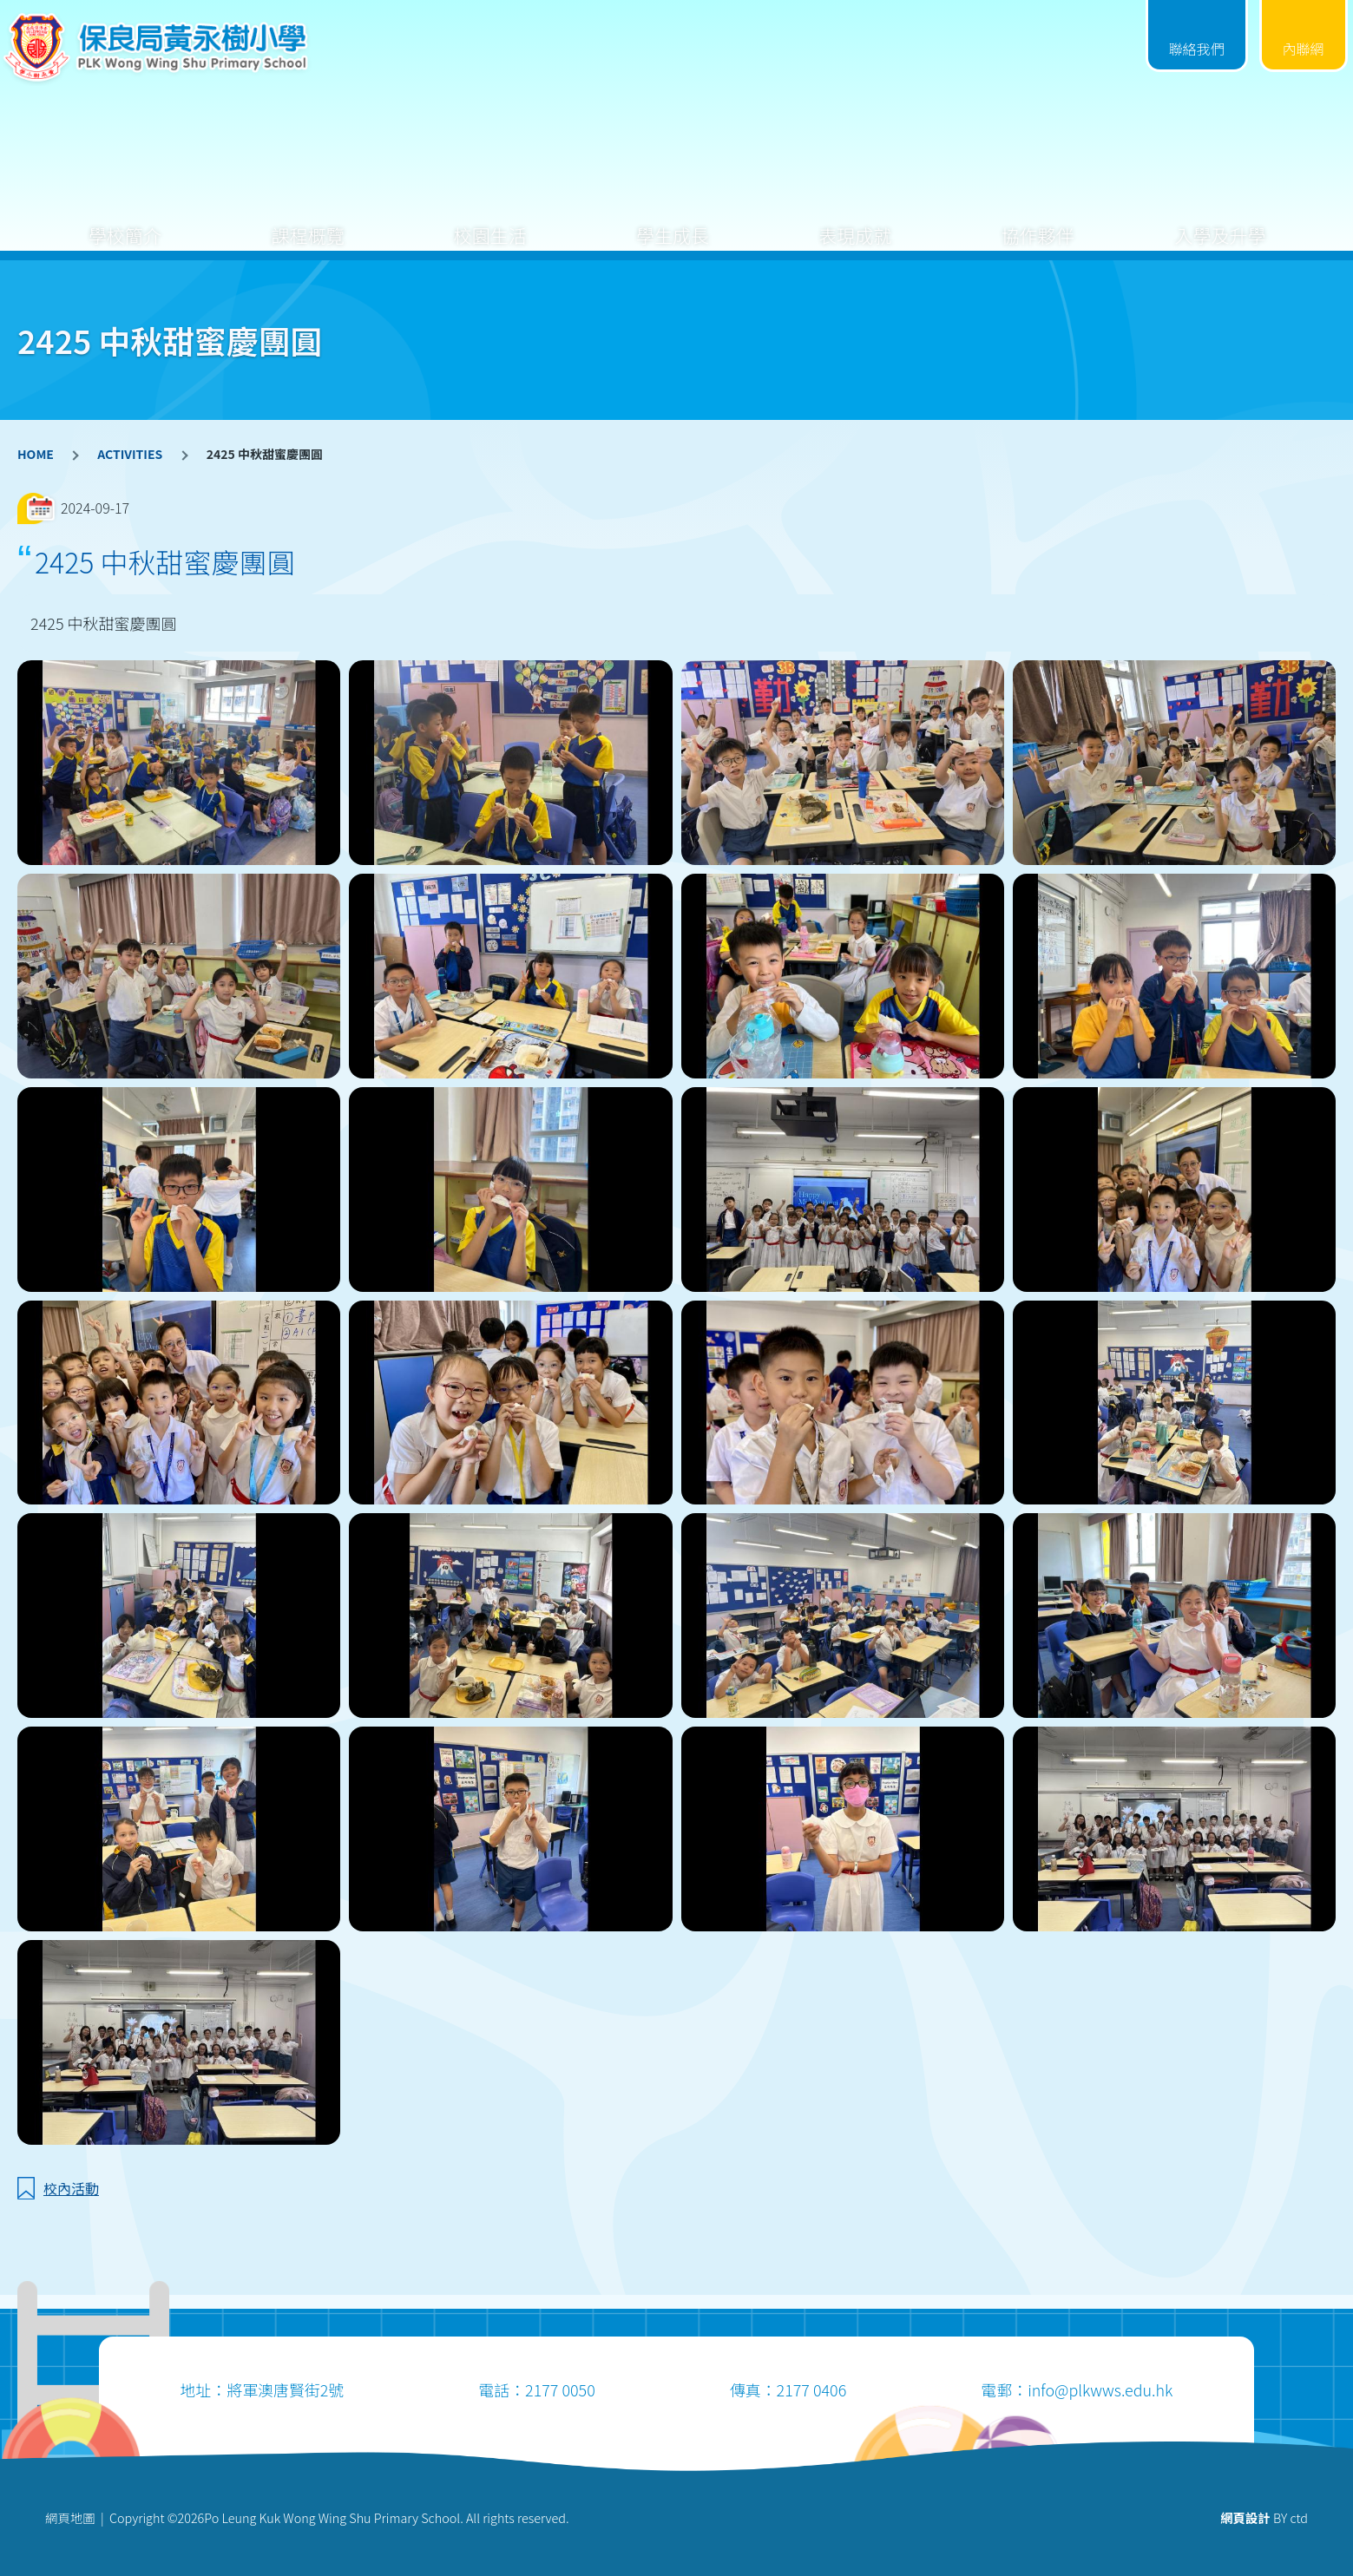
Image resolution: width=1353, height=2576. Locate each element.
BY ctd (1264, 2517)
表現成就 (854, 221)
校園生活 (490, 221)
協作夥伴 (1038, 221)
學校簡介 (125, 221)
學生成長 (672, 221)
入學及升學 (1219, 221)
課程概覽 (307, 221)
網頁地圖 (70, 2517)
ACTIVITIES (129, 453)
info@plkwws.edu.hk (1100, 2389)
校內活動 (71, 2188)
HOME (35, 453)
